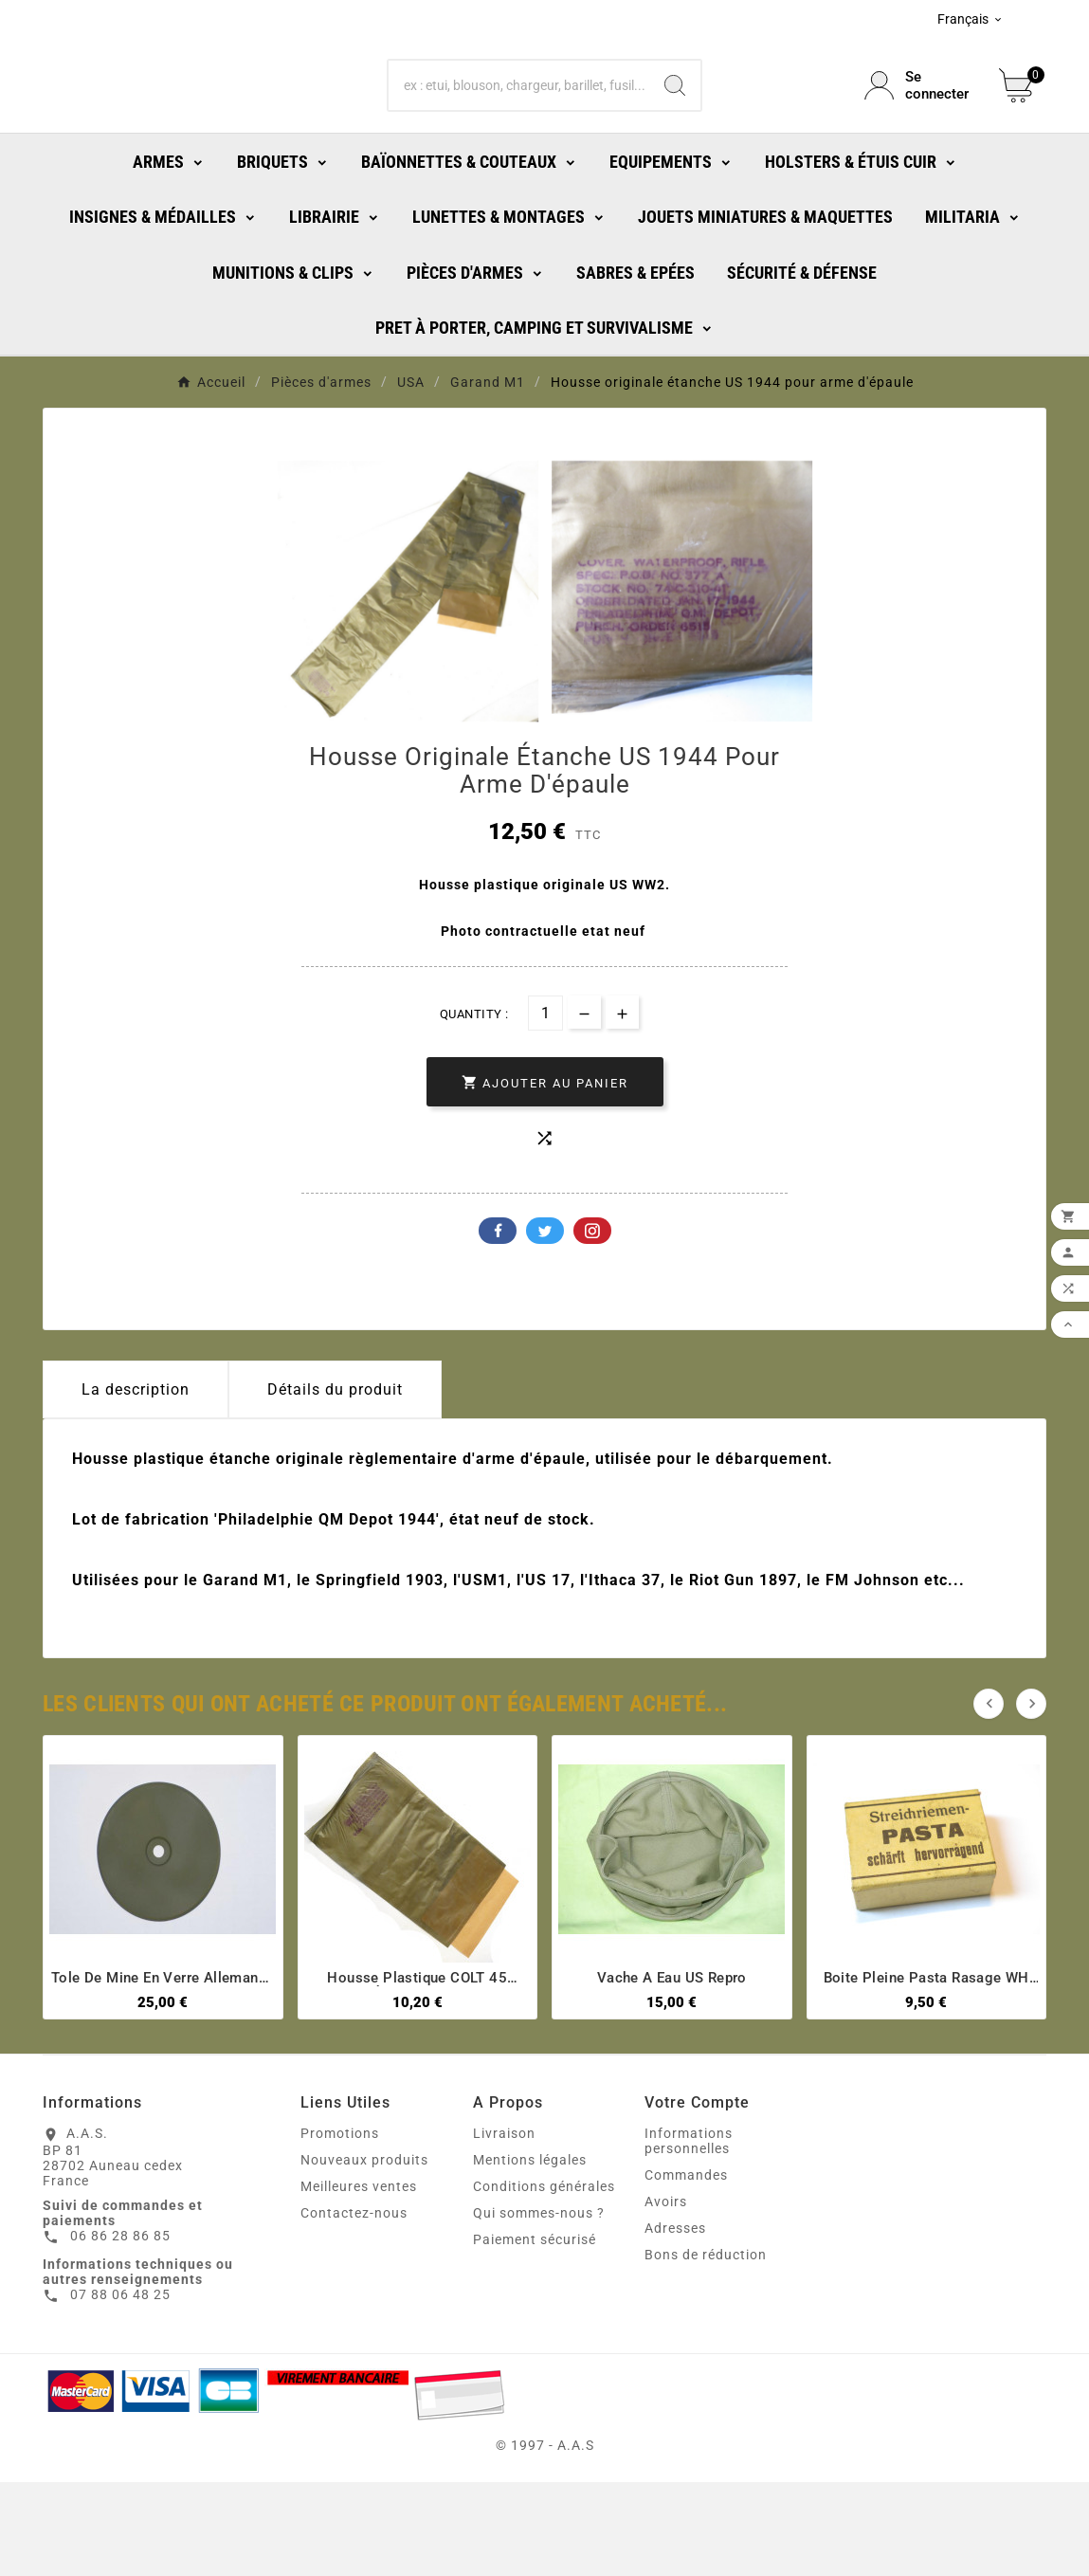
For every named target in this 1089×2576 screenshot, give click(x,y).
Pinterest (592, 1324)
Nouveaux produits (364, 2253)
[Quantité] (545, 1106)
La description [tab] (136, 1483)
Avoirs (665, 2295)
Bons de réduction (705, 2348)
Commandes (686, 2268)
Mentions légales (530, 2253)
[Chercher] (519, 128)
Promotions (339, 2227)
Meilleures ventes (358, 2280)
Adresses (675, 2321)
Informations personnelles (688, 2235)
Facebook (498, 1324)
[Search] (674, 128)
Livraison (504, 2227)
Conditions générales (544, 2280)
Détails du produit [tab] (335, 1483)
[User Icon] (920, 128)
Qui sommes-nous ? (539, 2306)
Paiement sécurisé (534, 2333)
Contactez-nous (354, 2306)
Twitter (545, 1324)
